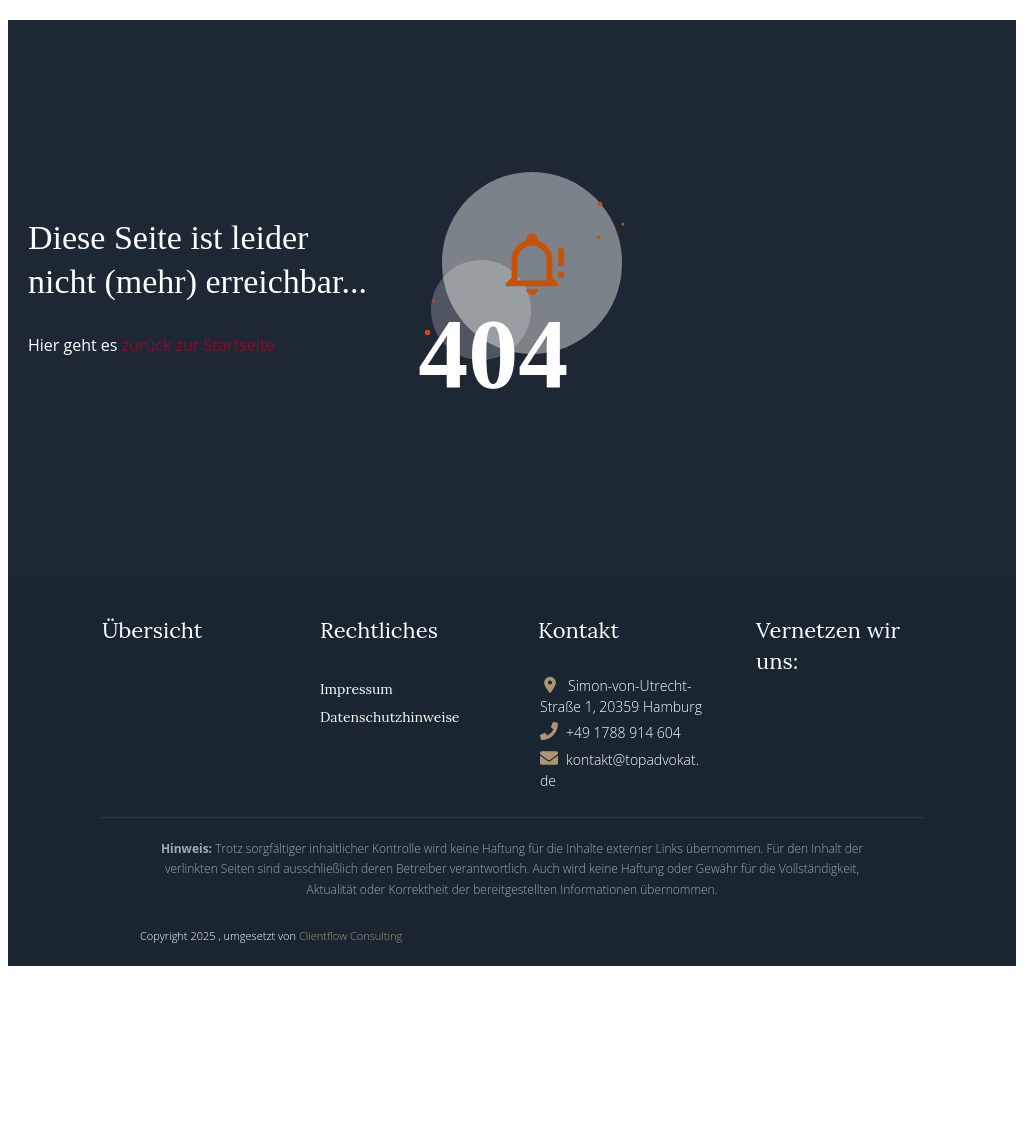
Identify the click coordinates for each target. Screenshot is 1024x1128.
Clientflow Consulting (350, 935)
